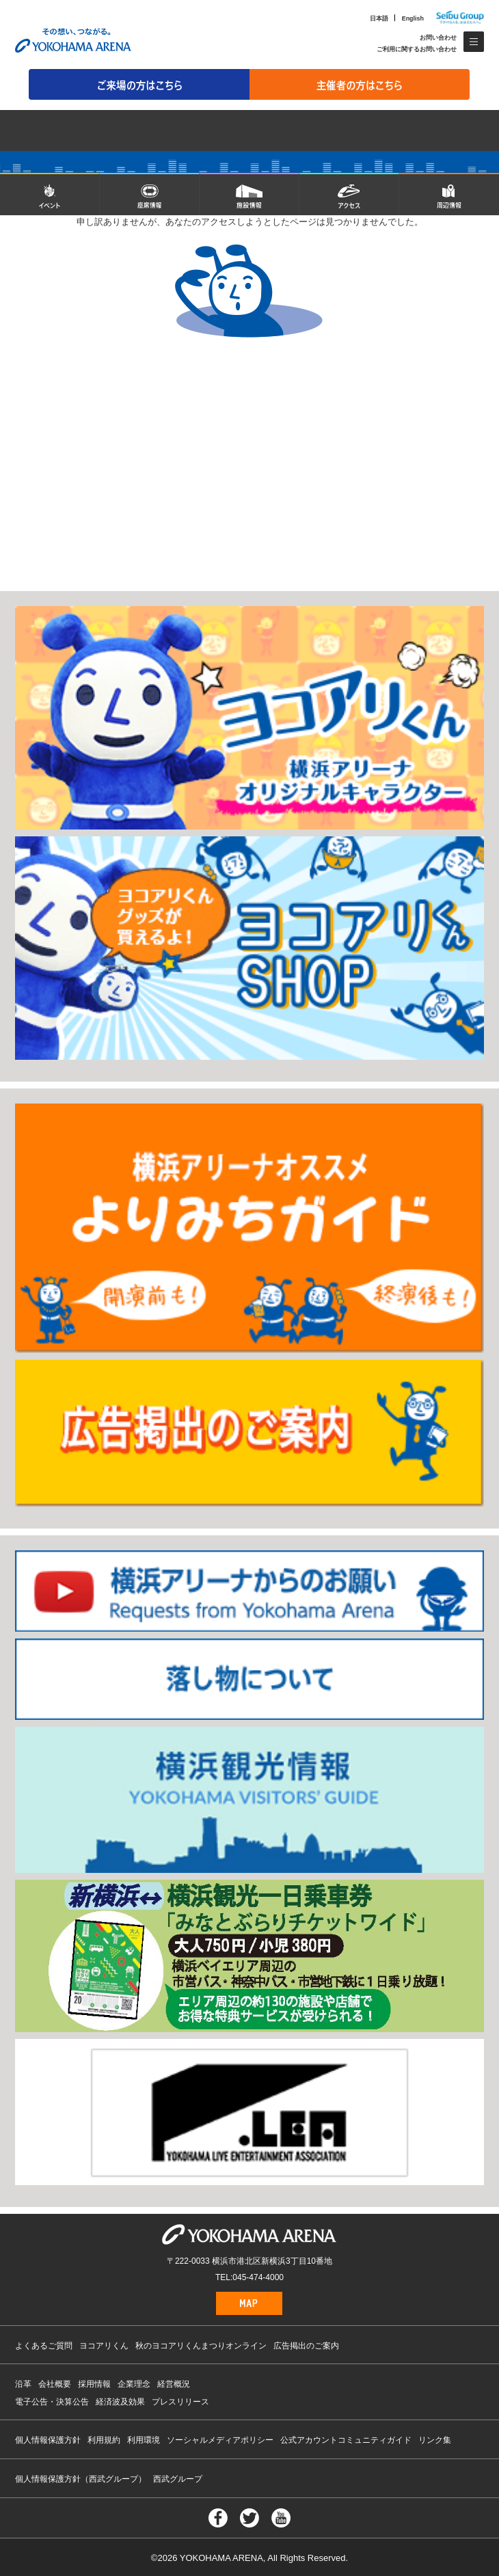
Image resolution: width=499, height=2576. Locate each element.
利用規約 (103, 2440)
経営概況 (173, 2384)
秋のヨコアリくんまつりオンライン (201, 2346)
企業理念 (134, 2384)
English (413, 18)
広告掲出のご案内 (306, 2346)
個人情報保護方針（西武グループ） (80, 2479)
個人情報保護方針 (48, 2440)
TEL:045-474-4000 (249, 2277)
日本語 (379, 18)
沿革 (23, 2384)
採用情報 (94, 2384)
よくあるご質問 (43, 2346)
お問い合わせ (438, 37)
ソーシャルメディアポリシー (220, 2440)
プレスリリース (180, 2402)
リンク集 (434, 2440)
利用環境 (143, 2440)
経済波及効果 (120, 2402)
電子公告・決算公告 (52, 2402)
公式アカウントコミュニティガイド (346, 2440)
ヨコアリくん (104, 2346)
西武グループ (177, 2479)
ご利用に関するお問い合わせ (417, 49)
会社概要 (54, 2384)
